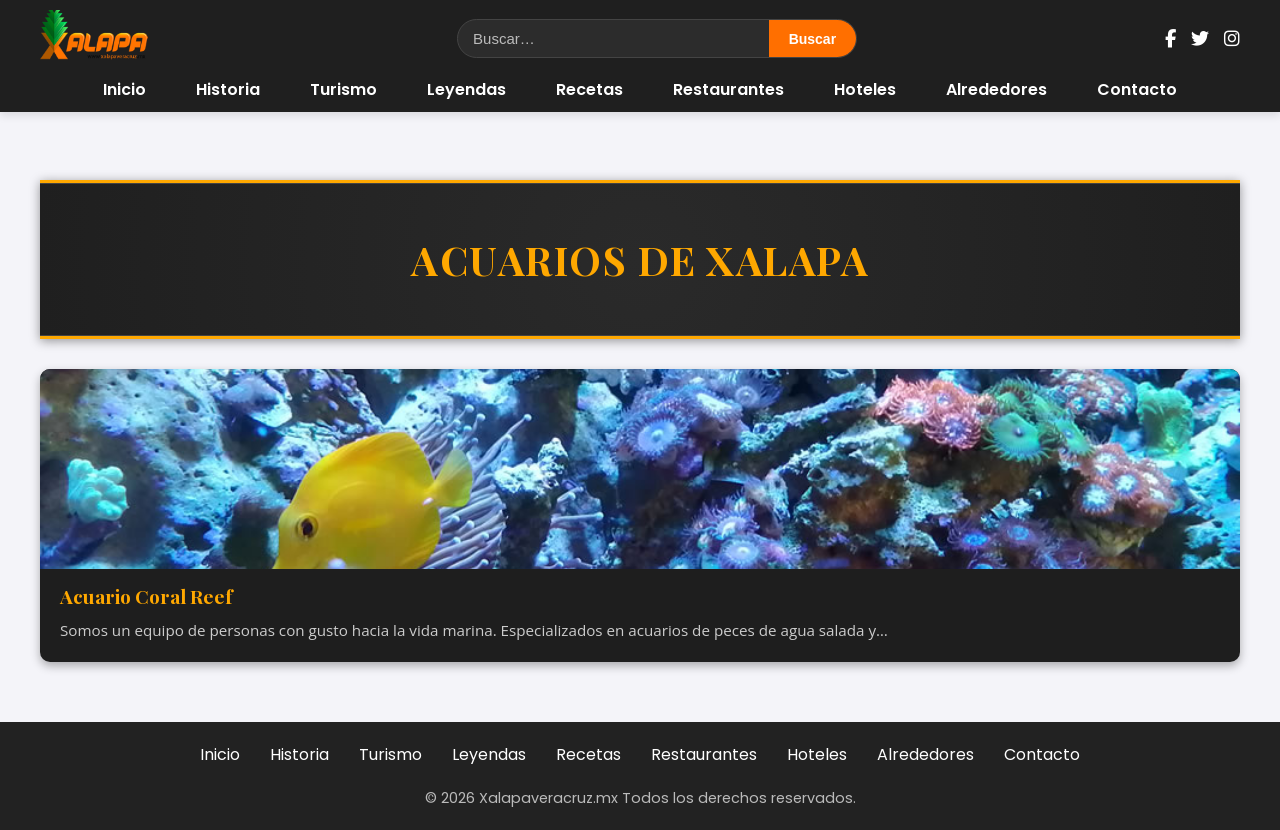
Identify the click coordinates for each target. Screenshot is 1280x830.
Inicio (124, 89)
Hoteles (865, 89)
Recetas (589, 89)
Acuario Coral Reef (146, 596)
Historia (228, 89)
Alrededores (996, 89)
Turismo (343, 89)
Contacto (1137, 89)
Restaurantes (728, 89)
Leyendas (466, 89)
